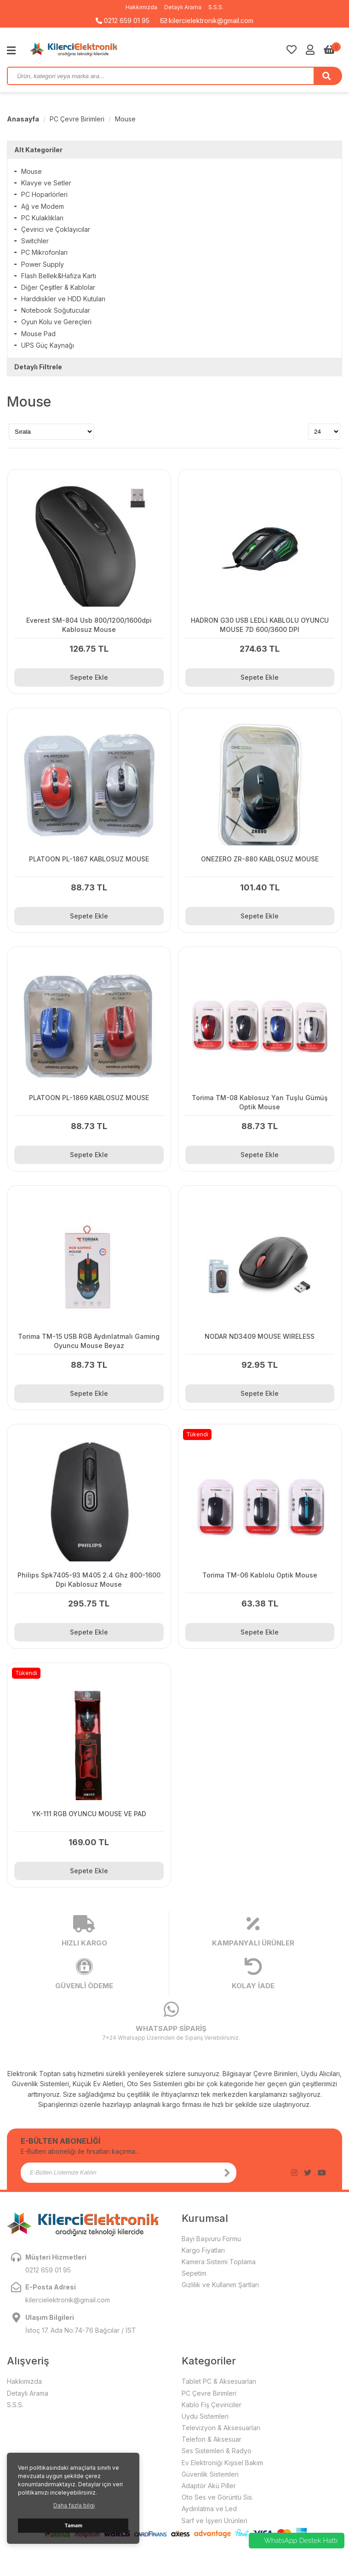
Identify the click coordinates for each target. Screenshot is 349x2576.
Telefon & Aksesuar (211, 2439)
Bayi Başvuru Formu (211, 2239)
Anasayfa (23, 119)
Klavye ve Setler (46, 183)
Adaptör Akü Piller (209, 2486)
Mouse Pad (38, 334)
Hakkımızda (141, 7)
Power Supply (42, 264)
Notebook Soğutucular (55, 310)
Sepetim (194, 2273)
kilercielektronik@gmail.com (206, 20)
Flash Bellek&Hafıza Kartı (58, 276)
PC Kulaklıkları (42, 218)
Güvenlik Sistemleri (210, 2474)
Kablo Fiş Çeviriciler (211, 2405)
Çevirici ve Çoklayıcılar (55, 229)
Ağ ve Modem (42, 206)
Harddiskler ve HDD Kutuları (63, 299)
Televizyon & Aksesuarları (221, 2428)
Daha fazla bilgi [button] (74, 2505)
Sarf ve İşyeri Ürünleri (214, 2520)
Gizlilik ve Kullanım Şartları (220, 2285)
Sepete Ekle (89, 677)
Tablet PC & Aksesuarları (219, 2381)
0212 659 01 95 (122, 20)
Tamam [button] (73, 2526)
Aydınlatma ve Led (209, 2509)
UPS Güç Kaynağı (47, 345)
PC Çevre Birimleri (77, 119)
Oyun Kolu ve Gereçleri (56, 322)
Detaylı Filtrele (38, 367)
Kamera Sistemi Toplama (219, 2262)
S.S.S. (215, 7)
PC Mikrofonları (44, 252)
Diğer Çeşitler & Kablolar (58, 287)
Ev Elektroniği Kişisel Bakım (222, 2463)
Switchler (35, 241)
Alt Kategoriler (38, 150)
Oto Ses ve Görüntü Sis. (217, 2497)
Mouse (125, 119)
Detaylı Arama (182, 7)
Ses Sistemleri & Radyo (217, 2451)
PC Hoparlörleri (44, 194)
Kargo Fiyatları (203, 2250)
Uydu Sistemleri (205, 2416)
